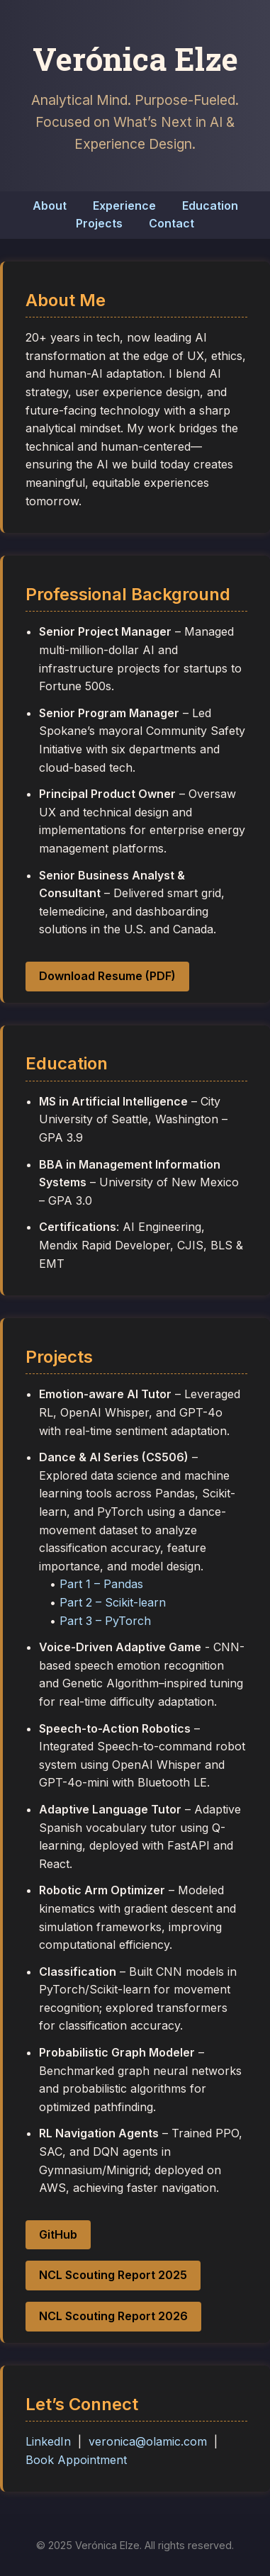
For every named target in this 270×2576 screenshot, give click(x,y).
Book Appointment (76, 2460)
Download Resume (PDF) (107, 976)
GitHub (58, 2234)
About (50, 205)
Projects (99, 223)
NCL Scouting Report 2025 (113, 2275)
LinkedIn (48, 2441)
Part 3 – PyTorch (105, 1621)
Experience (124, 205)
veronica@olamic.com (148, 2441)
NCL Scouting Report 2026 (113, 2316)
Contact (171, 223)
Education (210, 205)
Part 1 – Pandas (101, 1584)
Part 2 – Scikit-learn (113, 1602)
